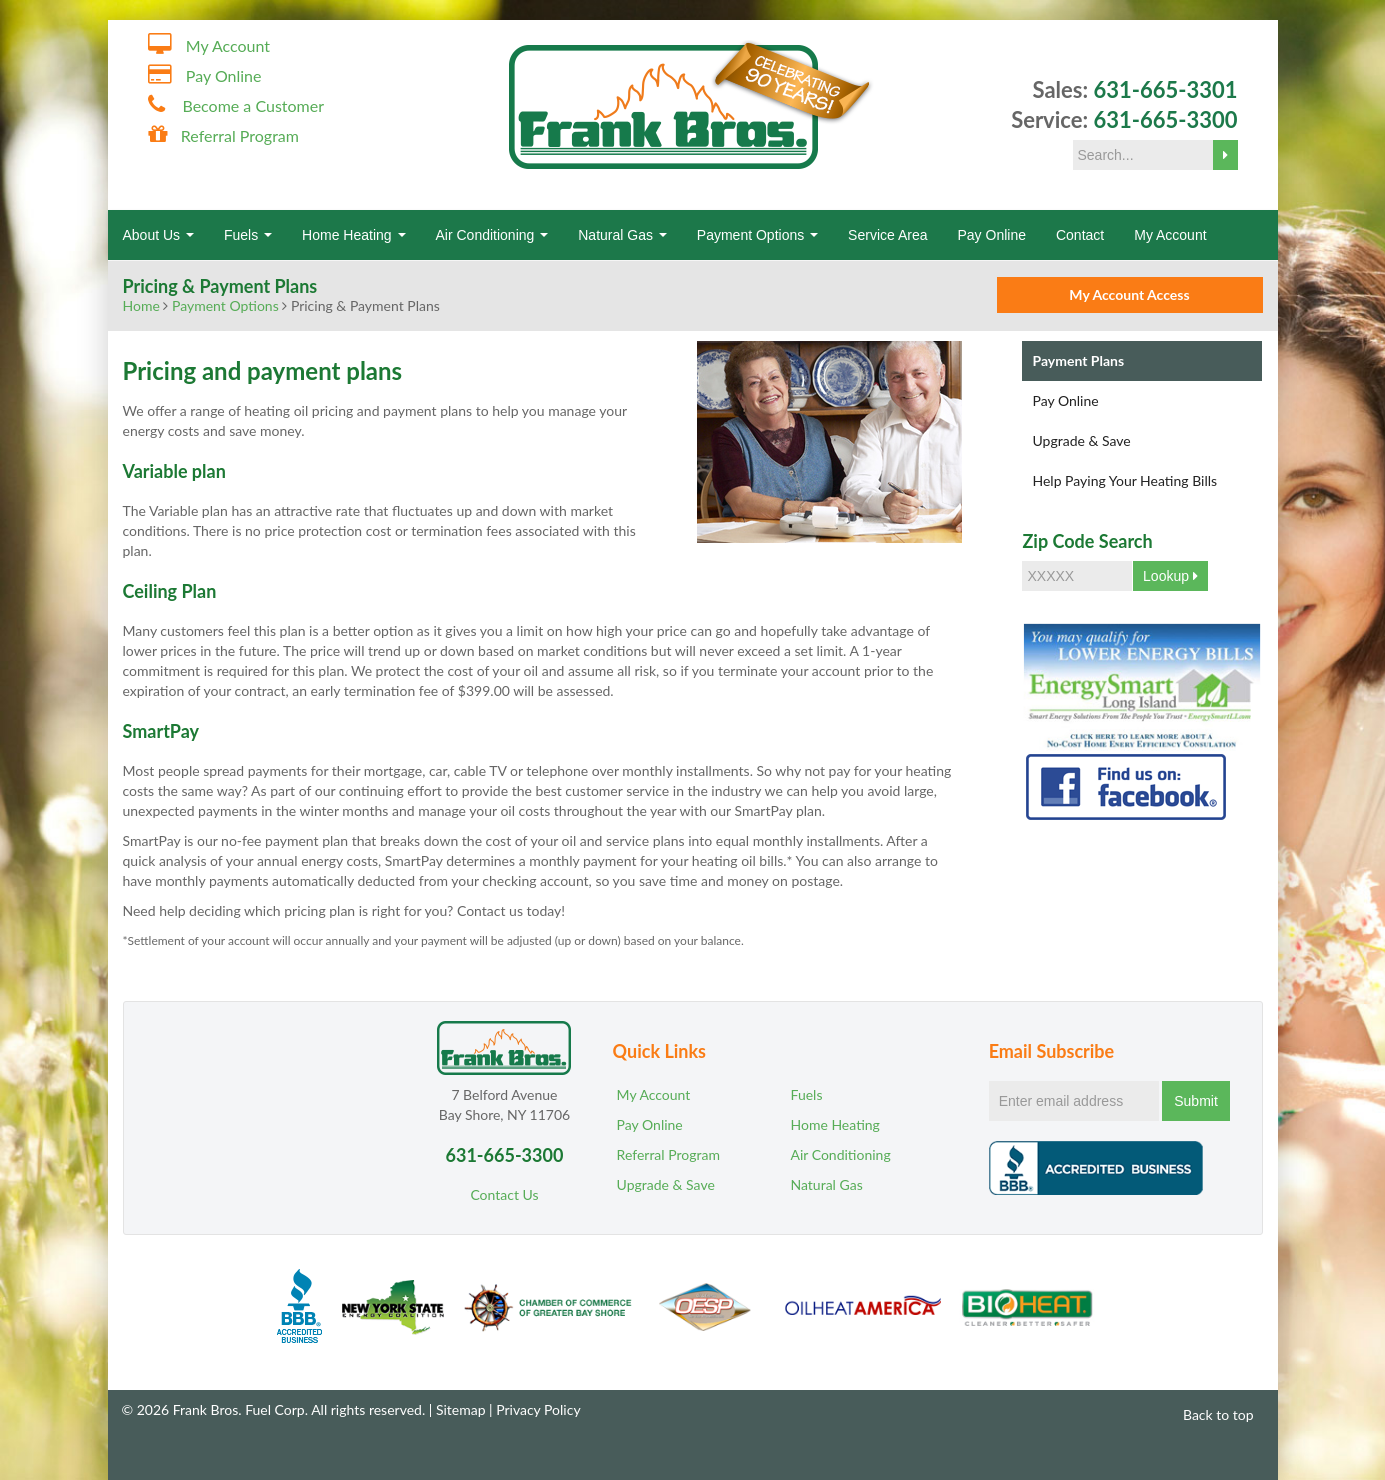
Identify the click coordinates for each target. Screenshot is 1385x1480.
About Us (158, 235)
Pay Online (224, 75)
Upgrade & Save (1081, 440)
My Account (228, 45)
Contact (1080, 235)
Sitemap (461, 1409)
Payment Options (757, 235)
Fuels (248, 235)
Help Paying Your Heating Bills (1124, 480)
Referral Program (240, 135)
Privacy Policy (538, 1409)
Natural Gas (622, 235)
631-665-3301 (1165, 89)
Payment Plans (1078, 360)
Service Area (887, 235)
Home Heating (353, 235)
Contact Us (504, 1194)
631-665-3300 (1165, 119)
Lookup (1170, 576)
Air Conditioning (492, 235)
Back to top (1209, 1414)
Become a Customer (253, 105)
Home (141, 305)
